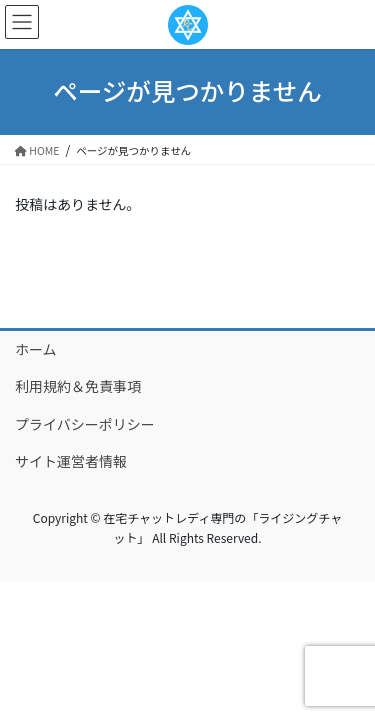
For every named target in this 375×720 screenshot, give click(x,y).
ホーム (36, 349)
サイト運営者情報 (71, 461)
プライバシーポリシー (85, 424)
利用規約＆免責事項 (78, 386)
